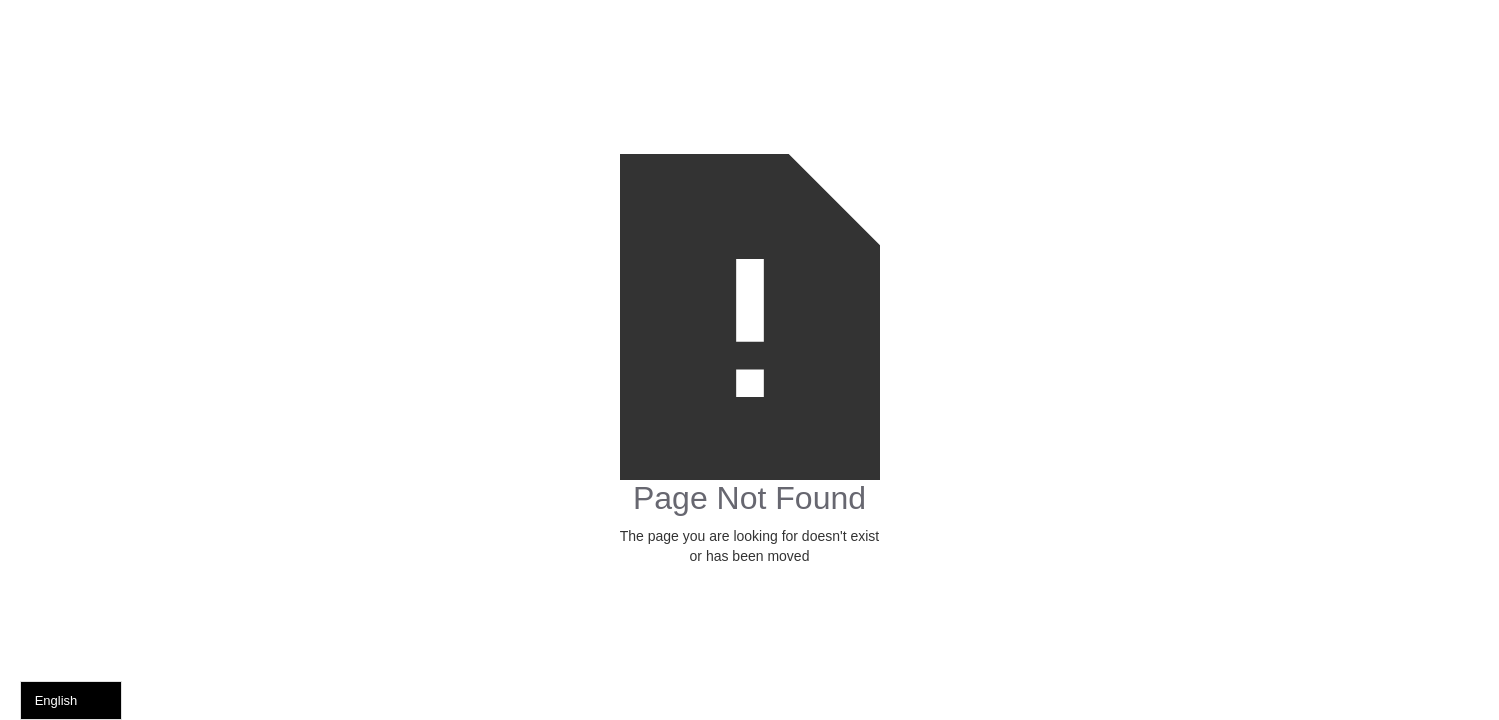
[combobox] (71, 700)
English (56, 700)
